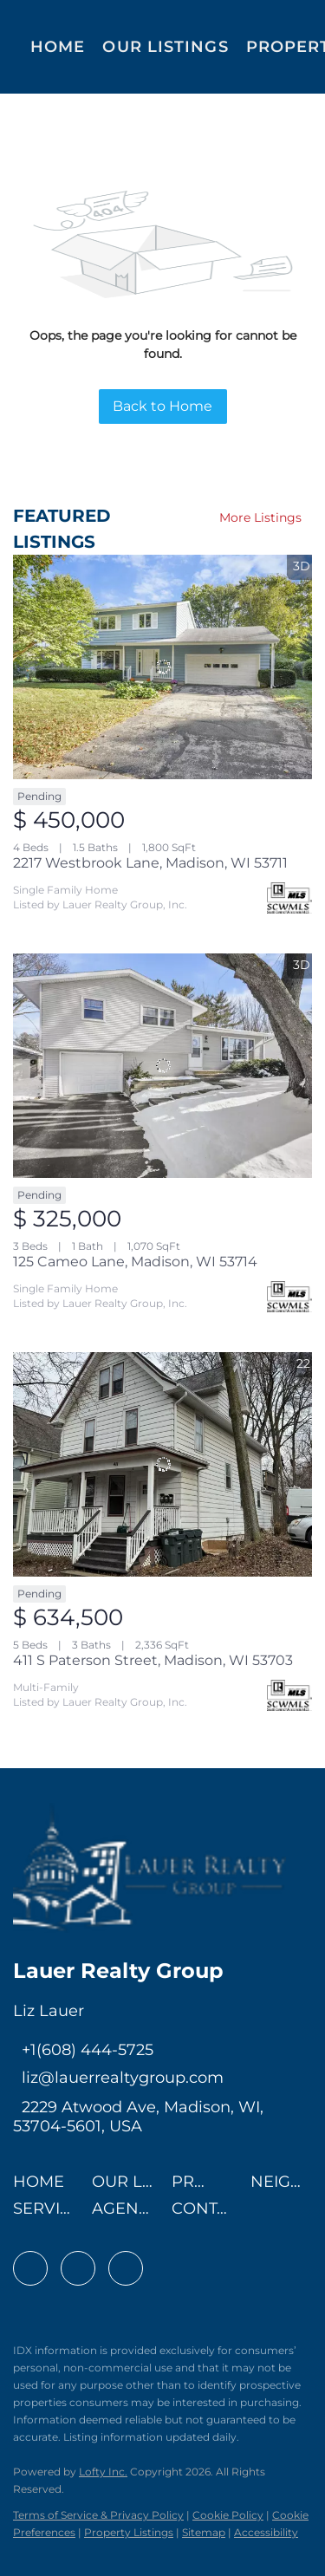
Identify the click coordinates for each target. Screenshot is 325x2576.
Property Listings (128, 2532)
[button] (43, 2186)
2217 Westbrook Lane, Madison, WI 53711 (150, 863)
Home (57, 46)
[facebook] (30, 2268)
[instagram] (125, 2268)
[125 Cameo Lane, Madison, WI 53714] (162, 1065)
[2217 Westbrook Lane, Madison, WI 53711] (162, 667)
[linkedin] (78, 2268)
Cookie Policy (227, 2514)
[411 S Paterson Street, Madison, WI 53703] (162, 1464)
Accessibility (266, 2532)
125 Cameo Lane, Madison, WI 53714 (135, 1261)
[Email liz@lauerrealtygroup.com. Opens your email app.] (118, 2077)
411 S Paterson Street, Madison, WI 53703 (153, 1660)
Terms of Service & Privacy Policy (98, 2514)
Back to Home (162, 406)
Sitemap (203, 2532)
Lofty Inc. (103, 2471)
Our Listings (165, 46)
